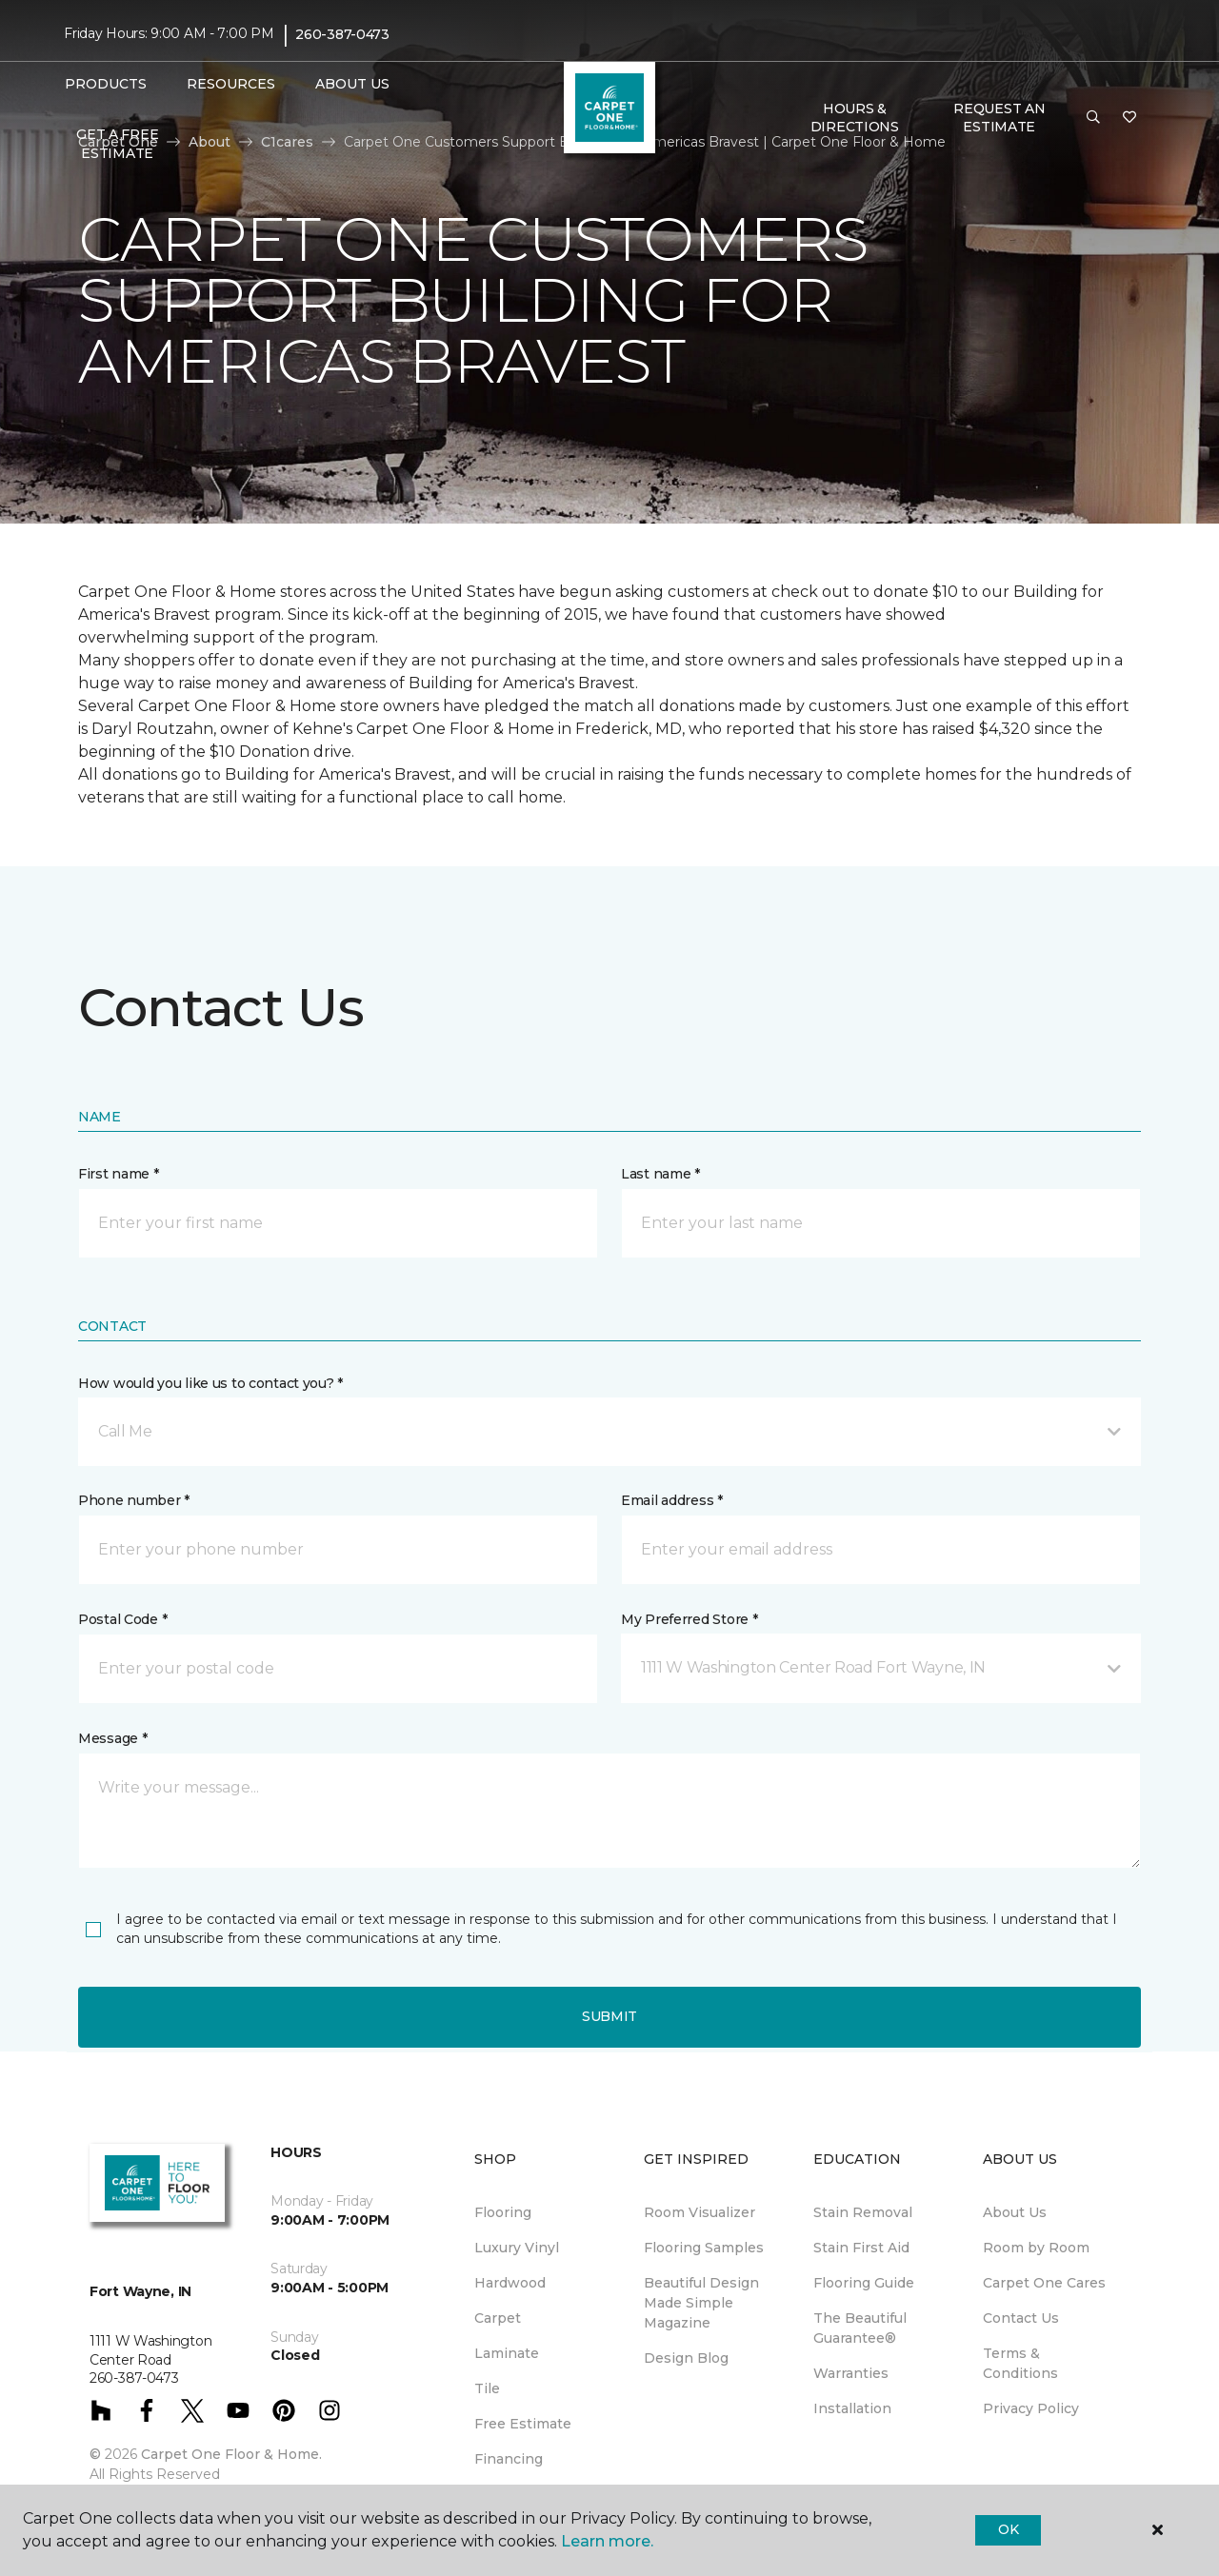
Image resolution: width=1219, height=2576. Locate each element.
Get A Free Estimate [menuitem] (117, 144)
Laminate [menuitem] (506, 2353)
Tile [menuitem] (487, 2388)
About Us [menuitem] (1015, 2212)
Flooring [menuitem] (502, 2212)
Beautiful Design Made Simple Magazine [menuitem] (701, 2302)
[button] (1093, 118)
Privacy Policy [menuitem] (1031, 2408)
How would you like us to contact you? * (210, 1383)
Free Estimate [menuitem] (522, 2423)
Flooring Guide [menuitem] (863, 2282)
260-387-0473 (342, 34)
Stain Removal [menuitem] (862, 2212)
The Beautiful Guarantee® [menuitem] (860, 2328)
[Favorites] (1129, 118)
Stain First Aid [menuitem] (861, 2247)
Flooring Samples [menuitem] (704, 2247)
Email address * (672, 1500)
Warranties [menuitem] (851, 2373)
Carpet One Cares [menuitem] (1044, 2282)
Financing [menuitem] (508, 2458)
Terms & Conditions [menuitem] (1020, 2363)
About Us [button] (352, 83)
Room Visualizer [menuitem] (699, 2212)
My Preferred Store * (689, 1619)
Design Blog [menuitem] (686, 2358)
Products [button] (106, 83)
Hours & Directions (854, 118)
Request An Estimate (999, 118)
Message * (112, 1738)
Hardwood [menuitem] (510, 2282)
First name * (118, 1173)
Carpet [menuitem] (497, 2318)
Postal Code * (122, 1619)
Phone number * (134, 1500)
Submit (609, 2016)
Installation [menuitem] (852, 2408)
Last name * (660, 1173)
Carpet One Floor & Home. (231, 2454)
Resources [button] (231, 83)
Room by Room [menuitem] (1036, 2247)
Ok (1008, 2529)
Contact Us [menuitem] (1021, 2318)
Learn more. (607, 2541)
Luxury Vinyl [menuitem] (516, 2247)
